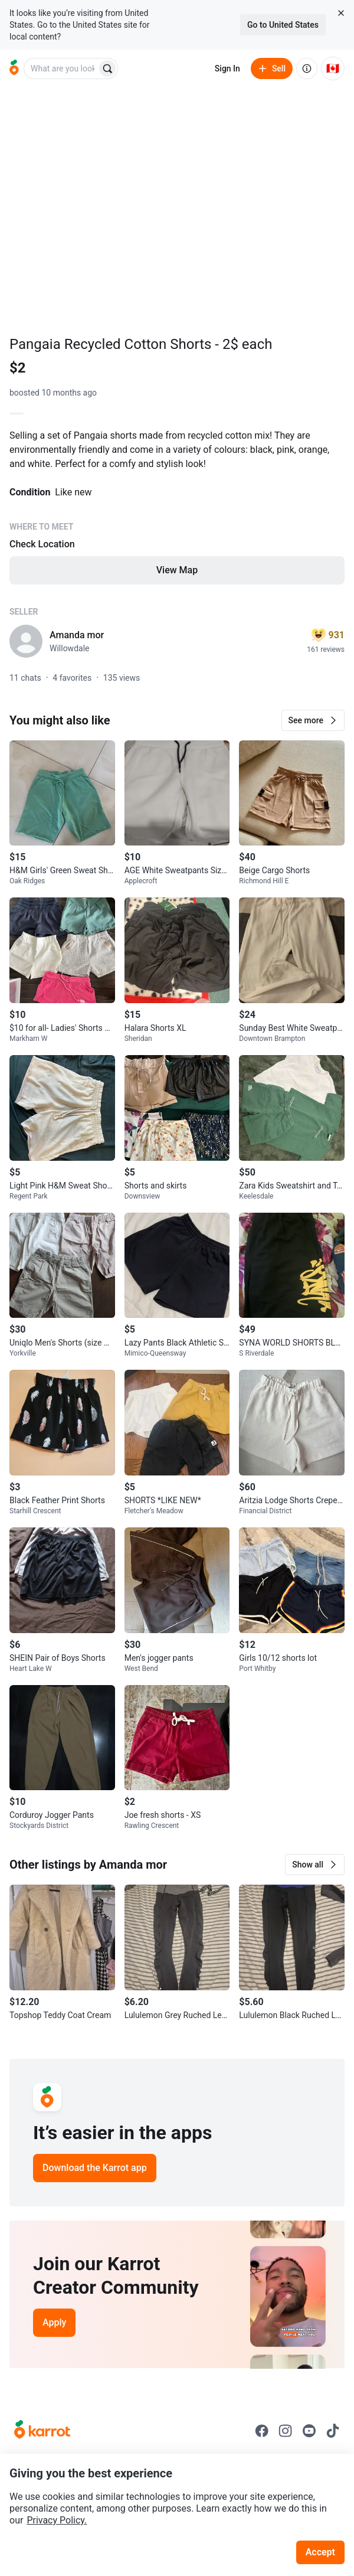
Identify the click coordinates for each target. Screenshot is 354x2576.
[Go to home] (14, 68)
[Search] (107, 68)
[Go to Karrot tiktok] (333, 2431)
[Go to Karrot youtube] (309, 2431)
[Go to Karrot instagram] (285, 2431)
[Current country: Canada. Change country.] (333, 68)
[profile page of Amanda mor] (25, 641)
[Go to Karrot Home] (42, 2430)
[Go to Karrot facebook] (262, 2431)
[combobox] (61, 68)
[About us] (306, 68)
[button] (313, 720)
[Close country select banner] (341, 13)
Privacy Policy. (57, 2520)
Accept (320, 2552)
